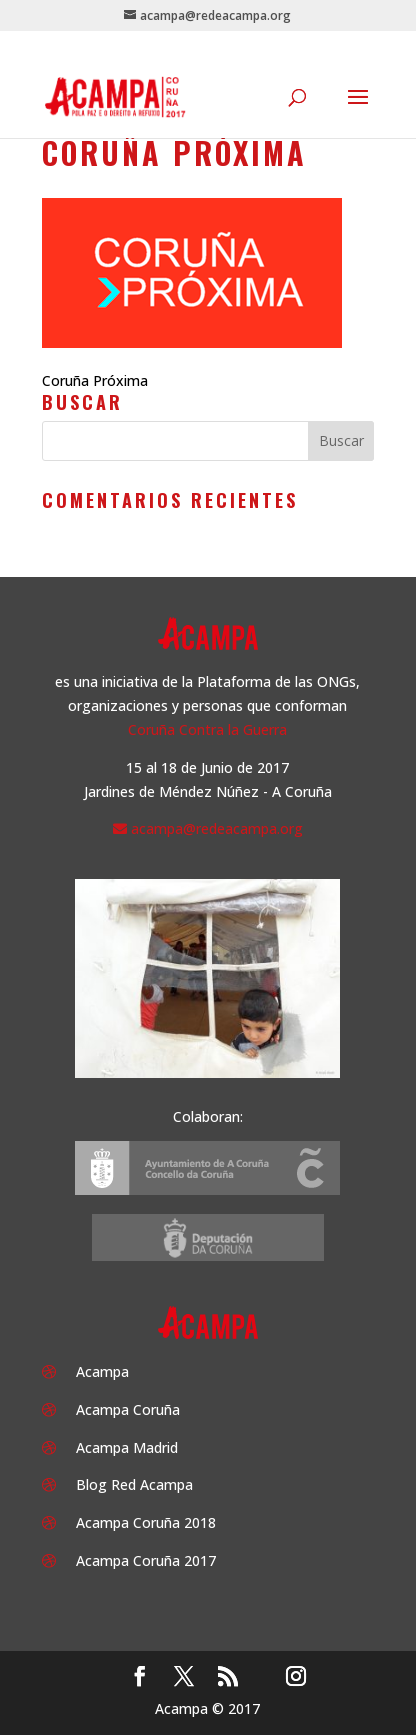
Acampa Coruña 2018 (146, 1522)
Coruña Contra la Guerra (207, 729)
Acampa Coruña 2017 (146, 1560)
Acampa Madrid (127, 1447)
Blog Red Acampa (134, 1484)
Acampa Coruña (128, 1409)
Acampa (102, 1371)
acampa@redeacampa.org (217, 828)
